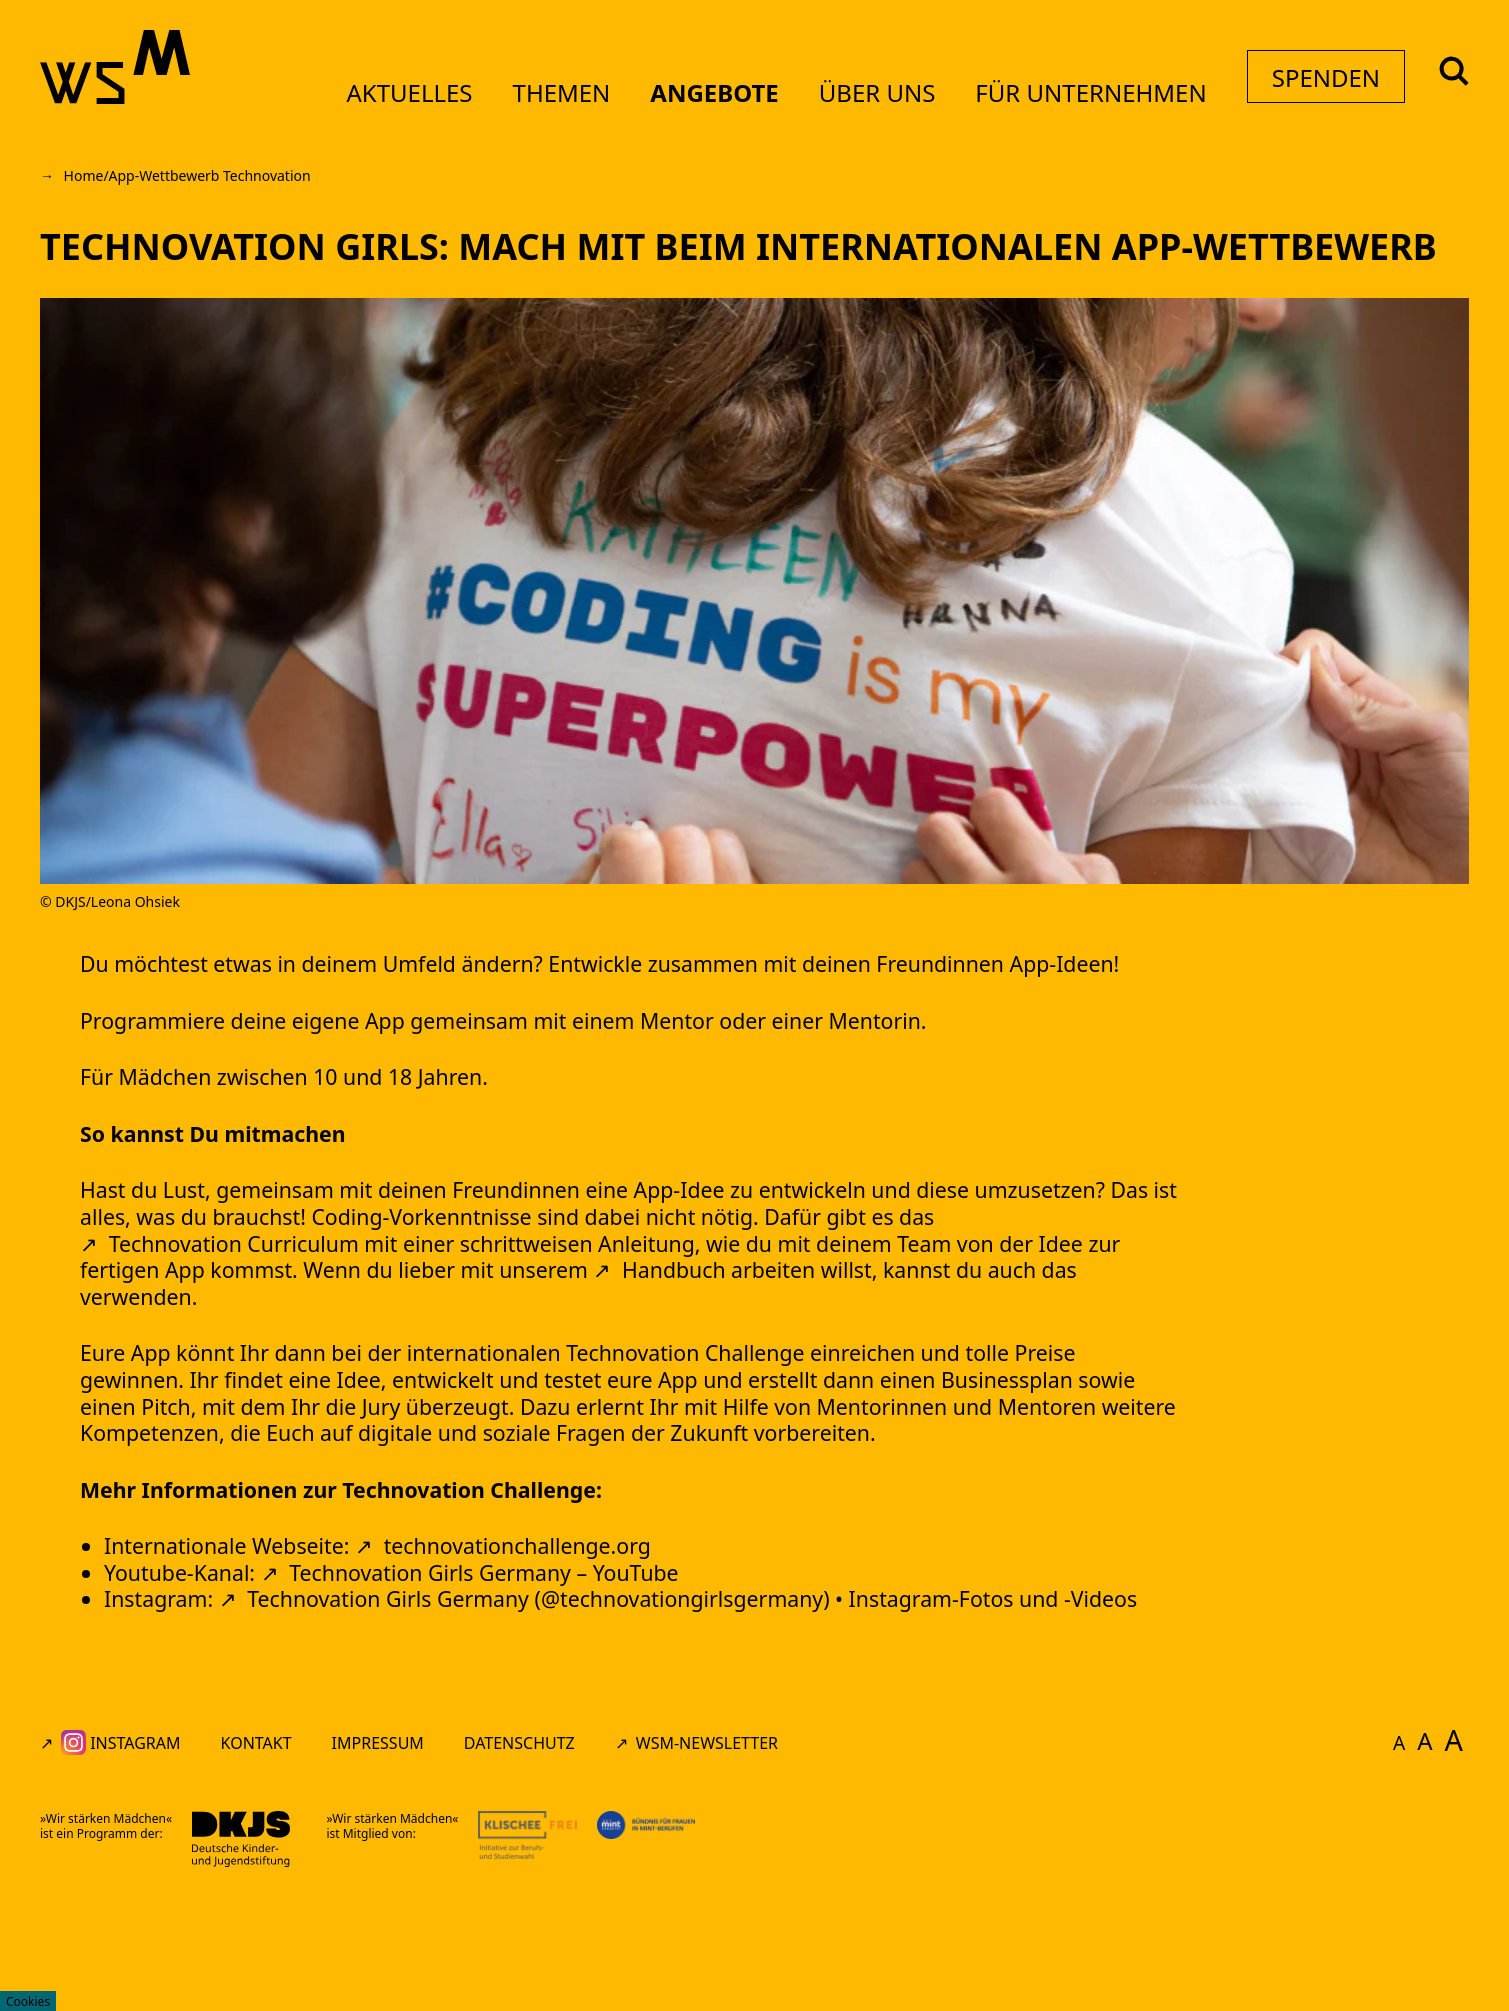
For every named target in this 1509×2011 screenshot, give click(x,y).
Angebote (697, 92)
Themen (544, 92)
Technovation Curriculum (381, 1295)
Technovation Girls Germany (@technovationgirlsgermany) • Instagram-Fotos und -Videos (767, 1715)
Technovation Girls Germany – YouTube (532, 1685)
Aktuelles (392, 92)
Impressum (378, 1863)
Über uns (859, 92)
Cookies (28, 2001)
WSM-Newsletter (707, 1863)
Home (84, 175)
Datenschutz (519, 1863)
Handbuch (1007, 1325)
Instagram (121, 1862)
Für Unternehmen (1073, 92)
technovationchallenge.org (570, 1655)
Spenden (1312, 93)
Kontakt (256, 1863)
